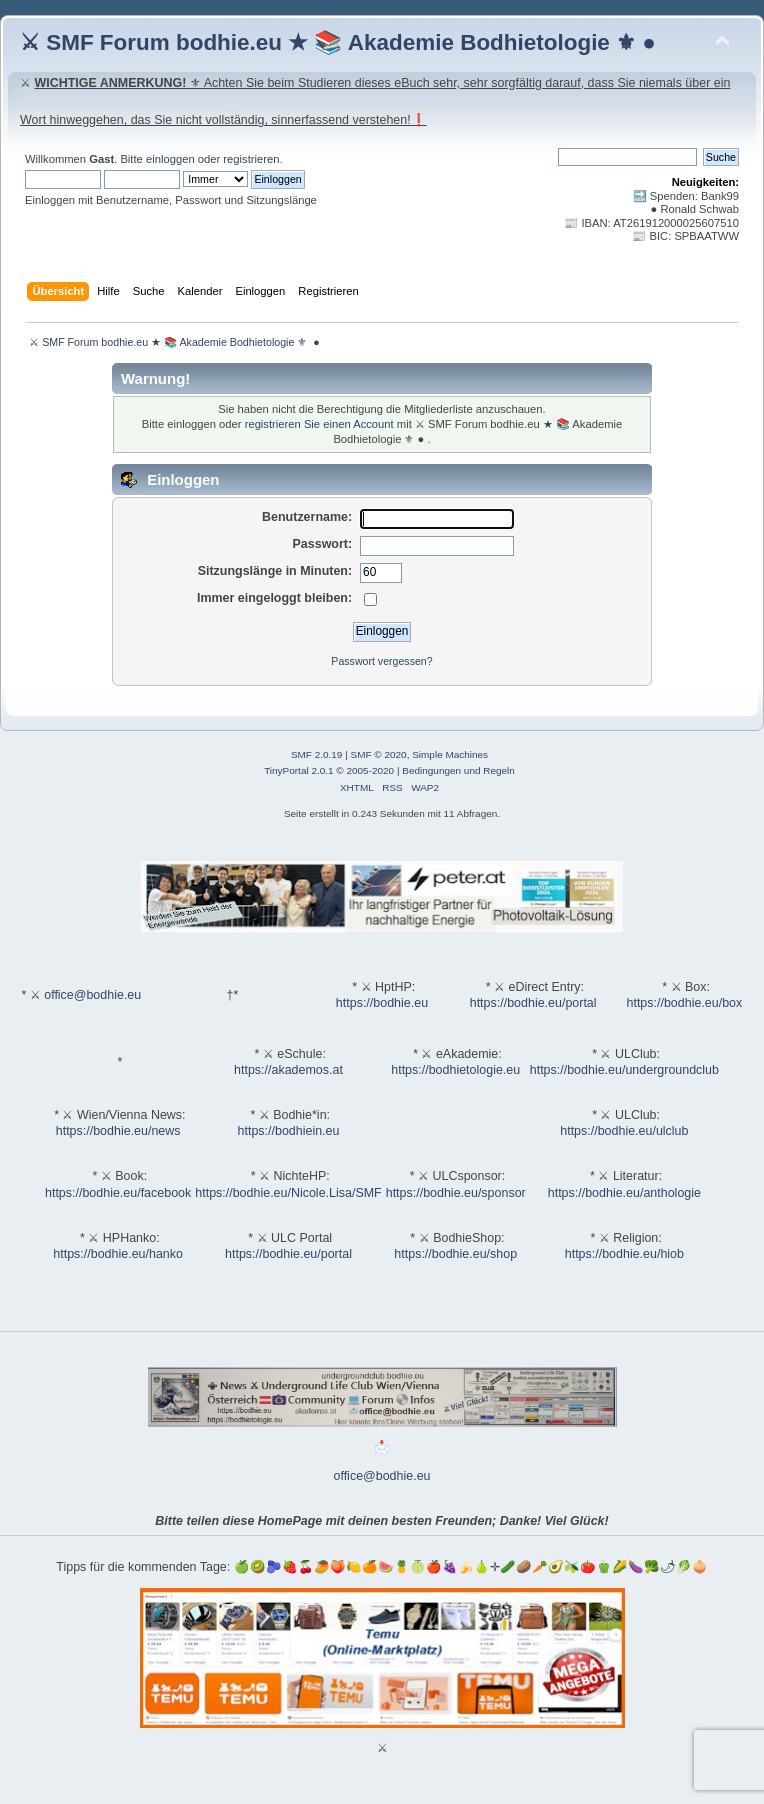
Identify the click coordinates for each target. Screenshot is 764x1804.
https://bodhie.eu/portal (533, 1003)
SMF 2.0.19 (317, 754)
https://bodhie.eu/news (118, 1131)
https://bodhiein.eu (289, 1131)
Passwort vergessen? (381, 661)
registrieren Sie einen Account (319, 424)
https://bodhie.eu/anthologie (624, 1193)
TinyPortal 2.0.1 (298, 770)
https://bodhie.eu (382, 1003)
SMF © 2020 (379, 754)
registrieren (251, 159)
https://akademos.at (288, 1070)
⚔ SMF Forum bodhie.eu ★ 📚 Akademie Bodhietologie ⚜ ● (338, 42)
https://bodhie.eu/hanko (118, 1254)
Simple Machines (450, 754)
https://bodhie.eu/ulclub (624, 1131)
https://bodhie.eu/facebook (118, 1193)
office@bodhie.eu (92, 995)
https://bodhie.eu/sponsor (456, 1193)
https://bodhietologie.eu (455, 1070)
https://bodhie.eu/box (684, 1003)
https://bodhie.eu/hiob (624, 1254)
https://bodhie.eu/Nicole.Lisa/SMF (288, 1193)
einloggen (170, 159)
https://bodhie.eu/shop (455, 1254)
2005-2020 (370, 770)
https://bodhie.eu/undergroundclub (624, 1070)
